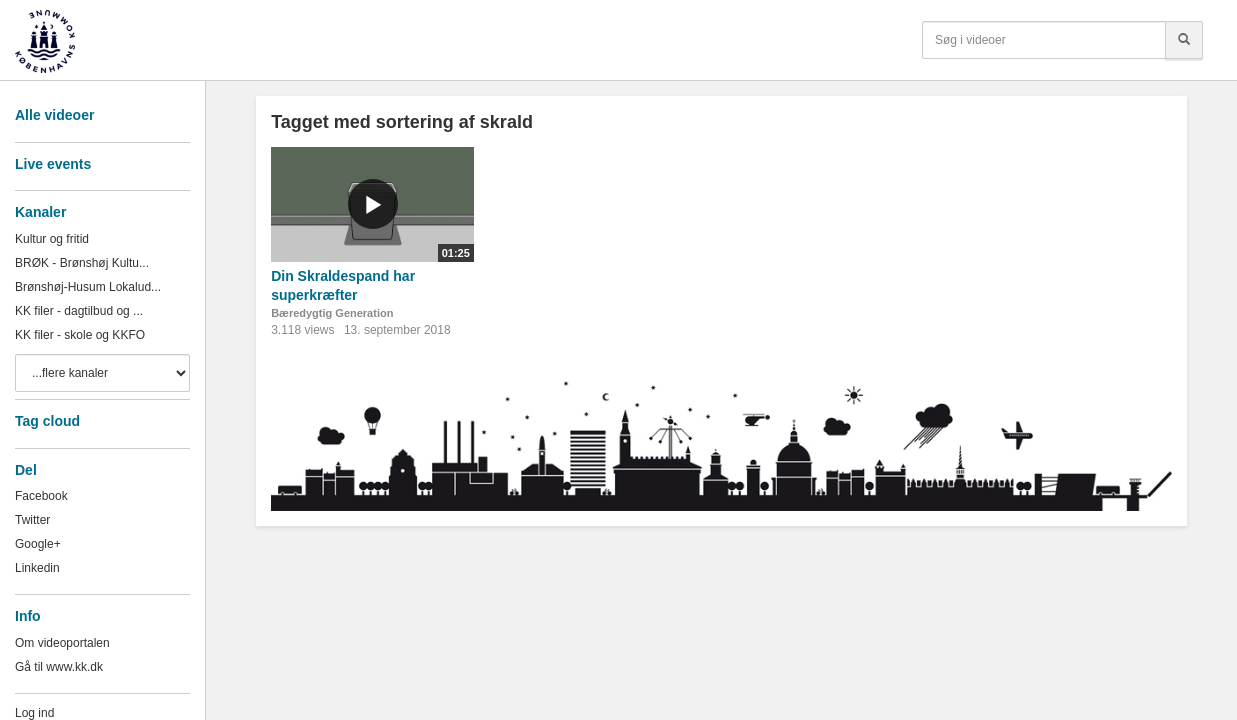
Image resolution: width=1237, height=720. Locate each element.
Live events (53, 164)
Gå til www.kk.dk (59, 667)
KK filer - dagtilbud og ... (79, 311)
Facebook (41, 496)
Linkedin (37, 568)
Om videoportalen (62, 643)
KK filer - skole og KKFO (80, 335)
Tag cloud (47, 421)
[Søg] (1184, 40)
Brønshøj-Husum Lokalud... (88, 287)
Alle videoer (54, 115)
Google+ (38, 544)
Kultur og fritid (52, 239)
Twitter (32, 520)
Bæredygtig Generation (332, 313)
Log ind (34, 713)
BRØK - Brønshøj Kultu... (82, 263)
